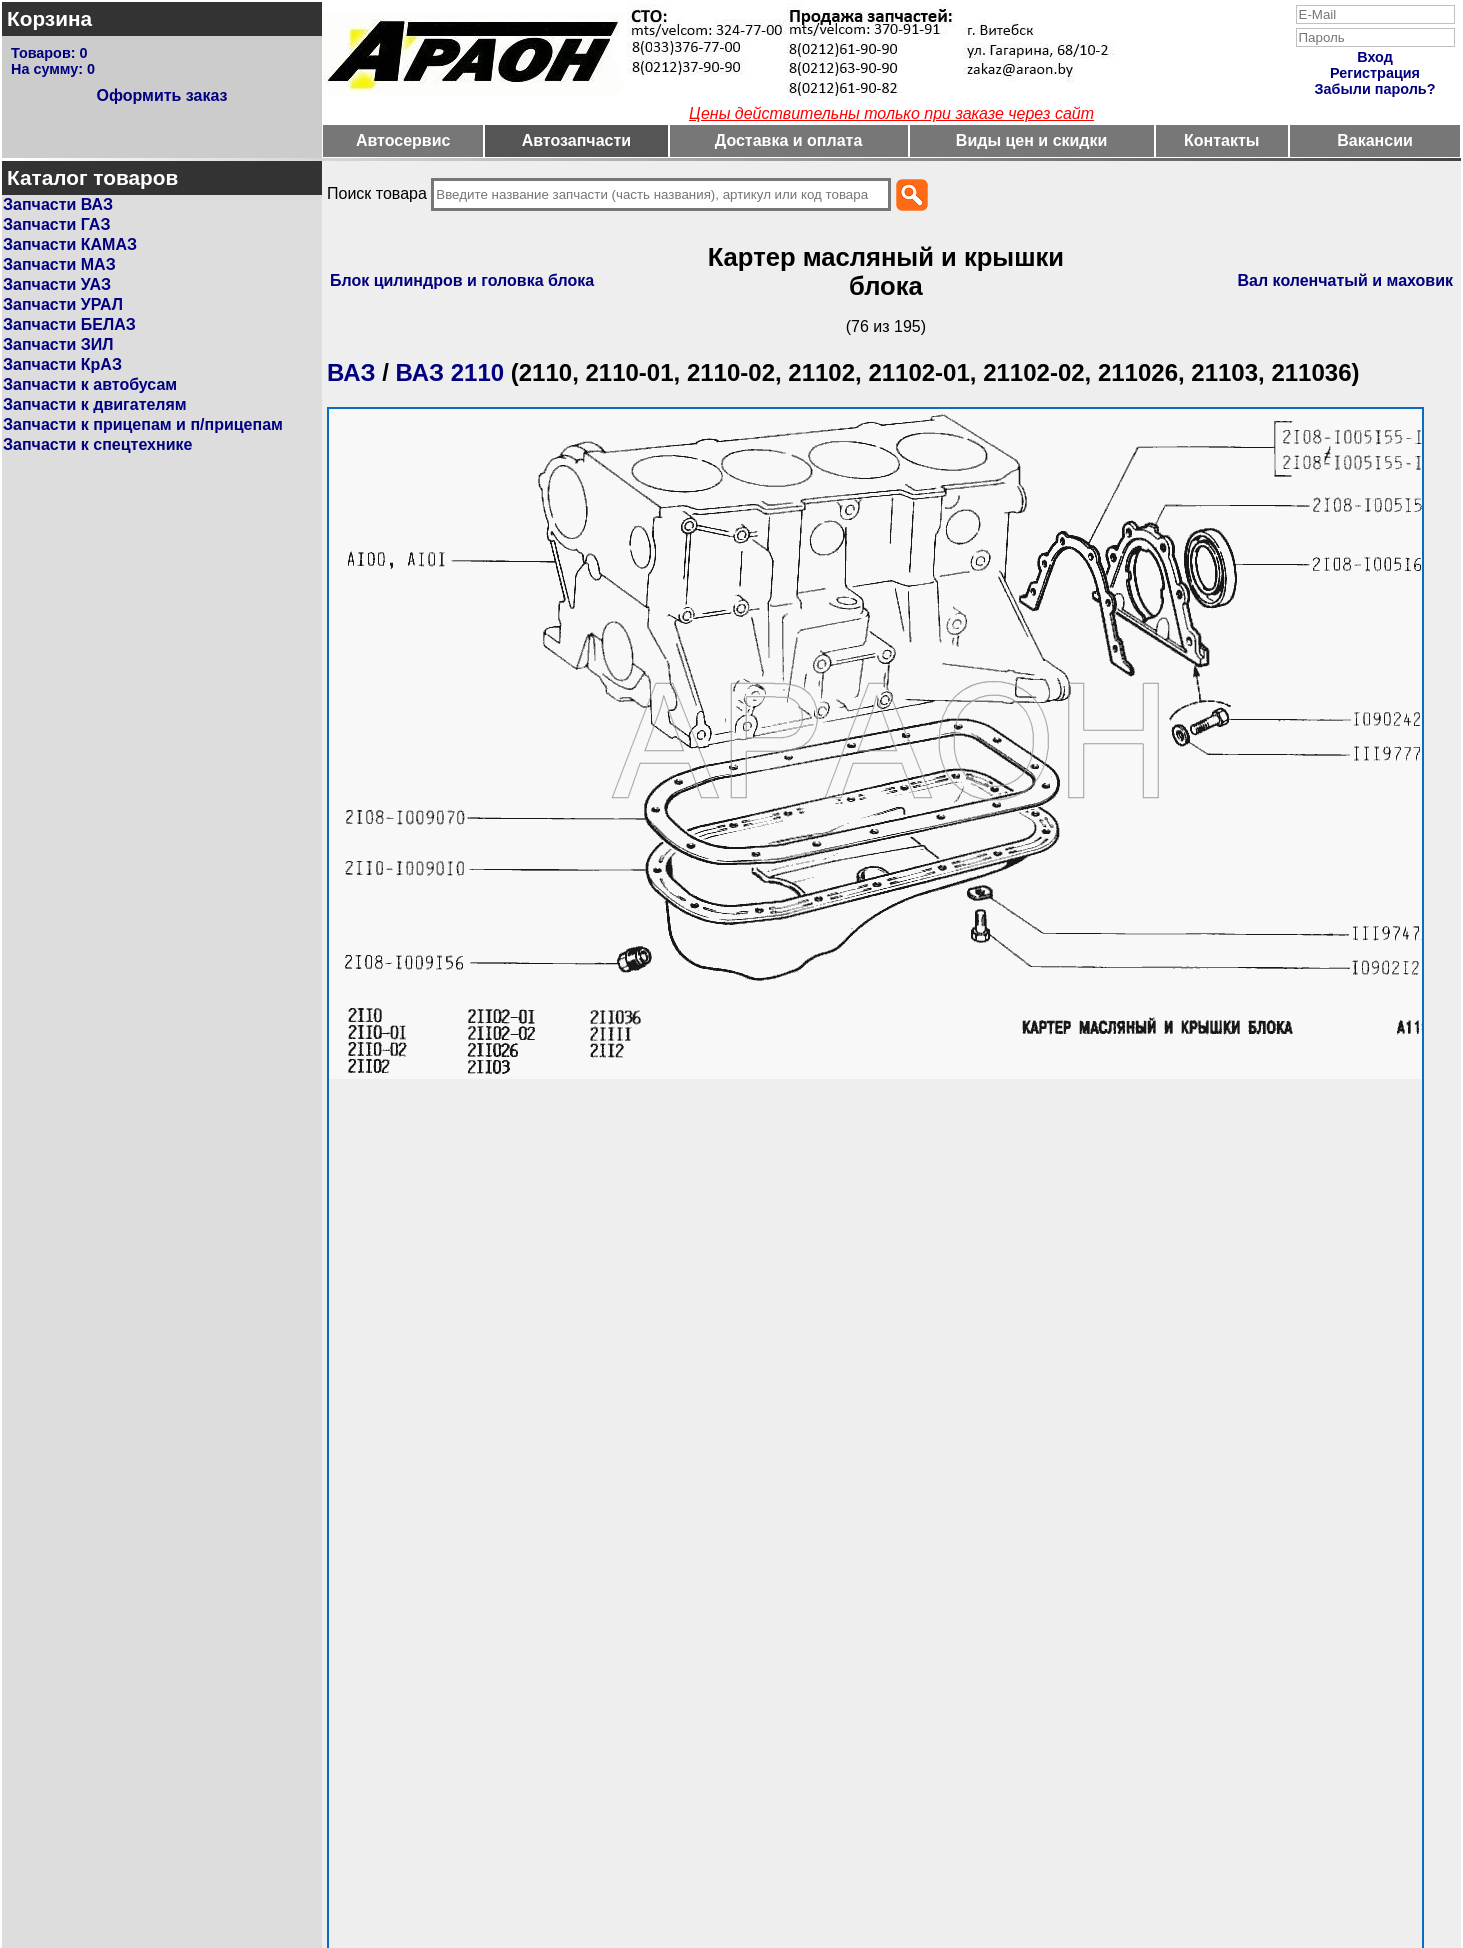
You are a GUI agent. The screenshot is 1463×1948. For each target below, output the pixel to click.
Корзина (49, 18)
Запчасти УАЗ (57, 284)
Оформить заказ (161, 95)
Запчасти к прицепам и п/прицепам (143, 424)
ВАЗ (351, 372)
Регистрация (1375, 73)
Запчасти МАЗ (59, 264)
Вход (1375, 57)
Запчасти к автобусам (90, 384)
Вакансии (1375, 140)
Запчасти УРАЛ (63, 304)
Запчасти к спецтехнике (97, 444)
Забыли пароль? (1375, 89)
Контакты (1221, 140)
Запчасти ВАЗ (58, 204)
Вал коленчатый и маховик (1345, 280)
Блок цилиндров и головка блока (462, 280)
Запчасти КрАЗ (62, 364)
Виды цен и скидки (1032, 140)
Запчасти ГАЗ (56, 224)
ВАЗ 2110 (450, 372)
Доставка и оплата (789, 140)
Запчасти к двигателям (95, 404)
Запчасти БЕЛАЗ (69, 324)
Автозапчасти (576, 140)
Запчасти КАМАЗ (70, 244)
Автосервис (403, 140)
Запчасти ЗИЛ (58, 344)
